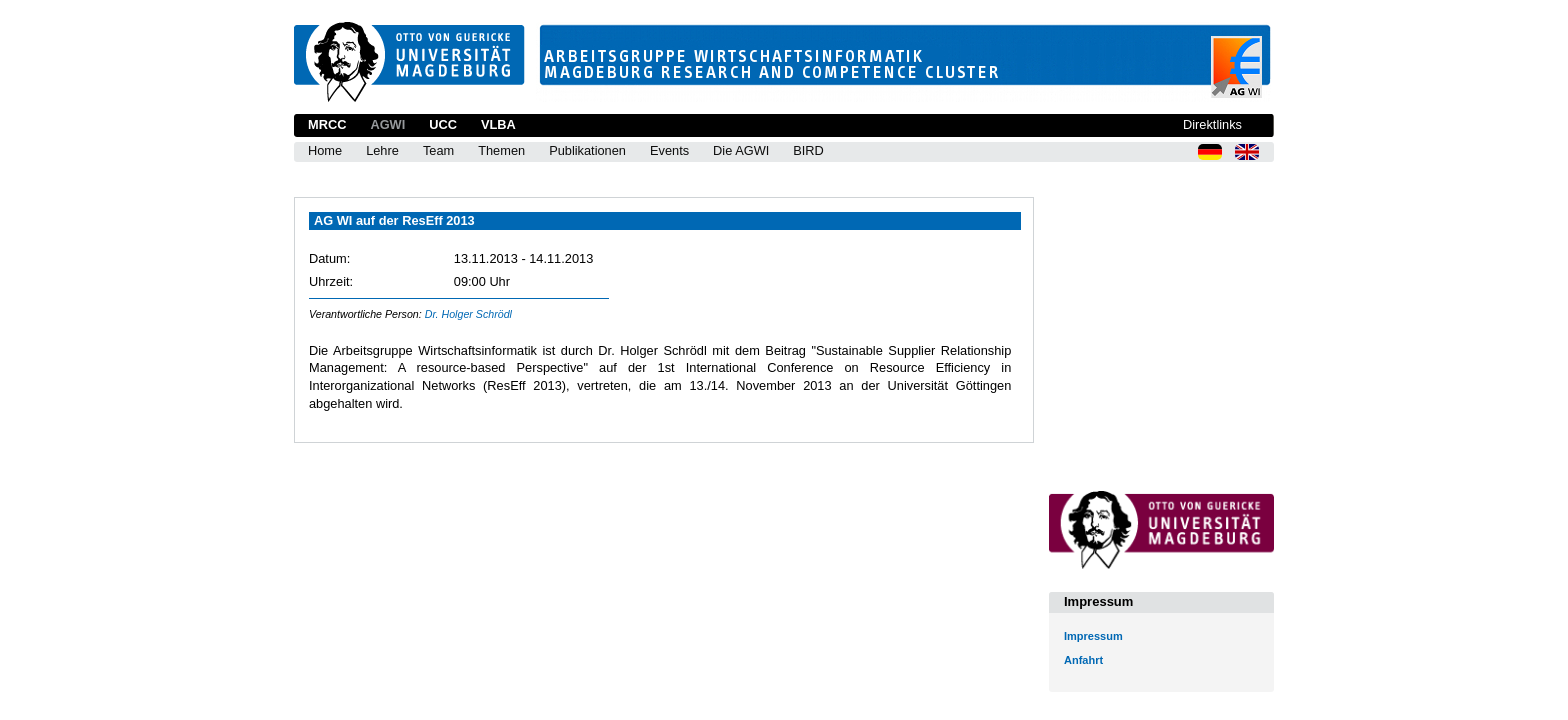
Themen (501, 150)
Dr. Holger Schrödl (468, 314)
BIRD (808, 150)
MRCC (327, 124)
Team (438, 150)
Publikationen (587, 150)
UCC (443, 124)
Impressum (1093, 636)
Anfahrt (1083, 660)
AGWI (387, 124)
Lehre (382, 150)
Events (669, 150)
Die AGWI (741, 150)
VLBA (498, 124)
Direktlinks (1212, 124)
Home (325, 150)
